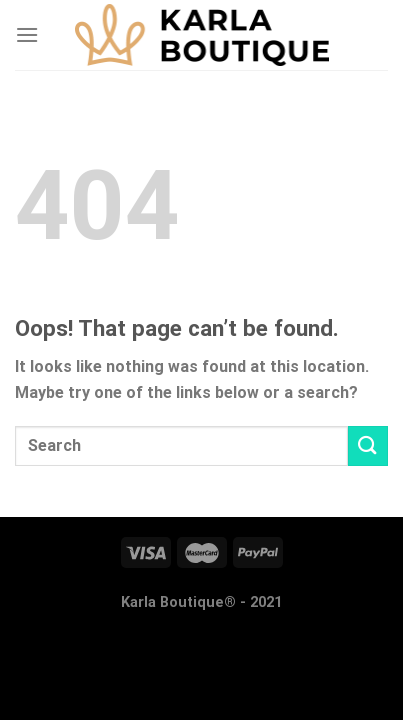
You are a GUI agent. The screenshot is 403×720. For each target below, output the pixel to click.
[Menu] (27, 34)
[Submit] (368, 445)
